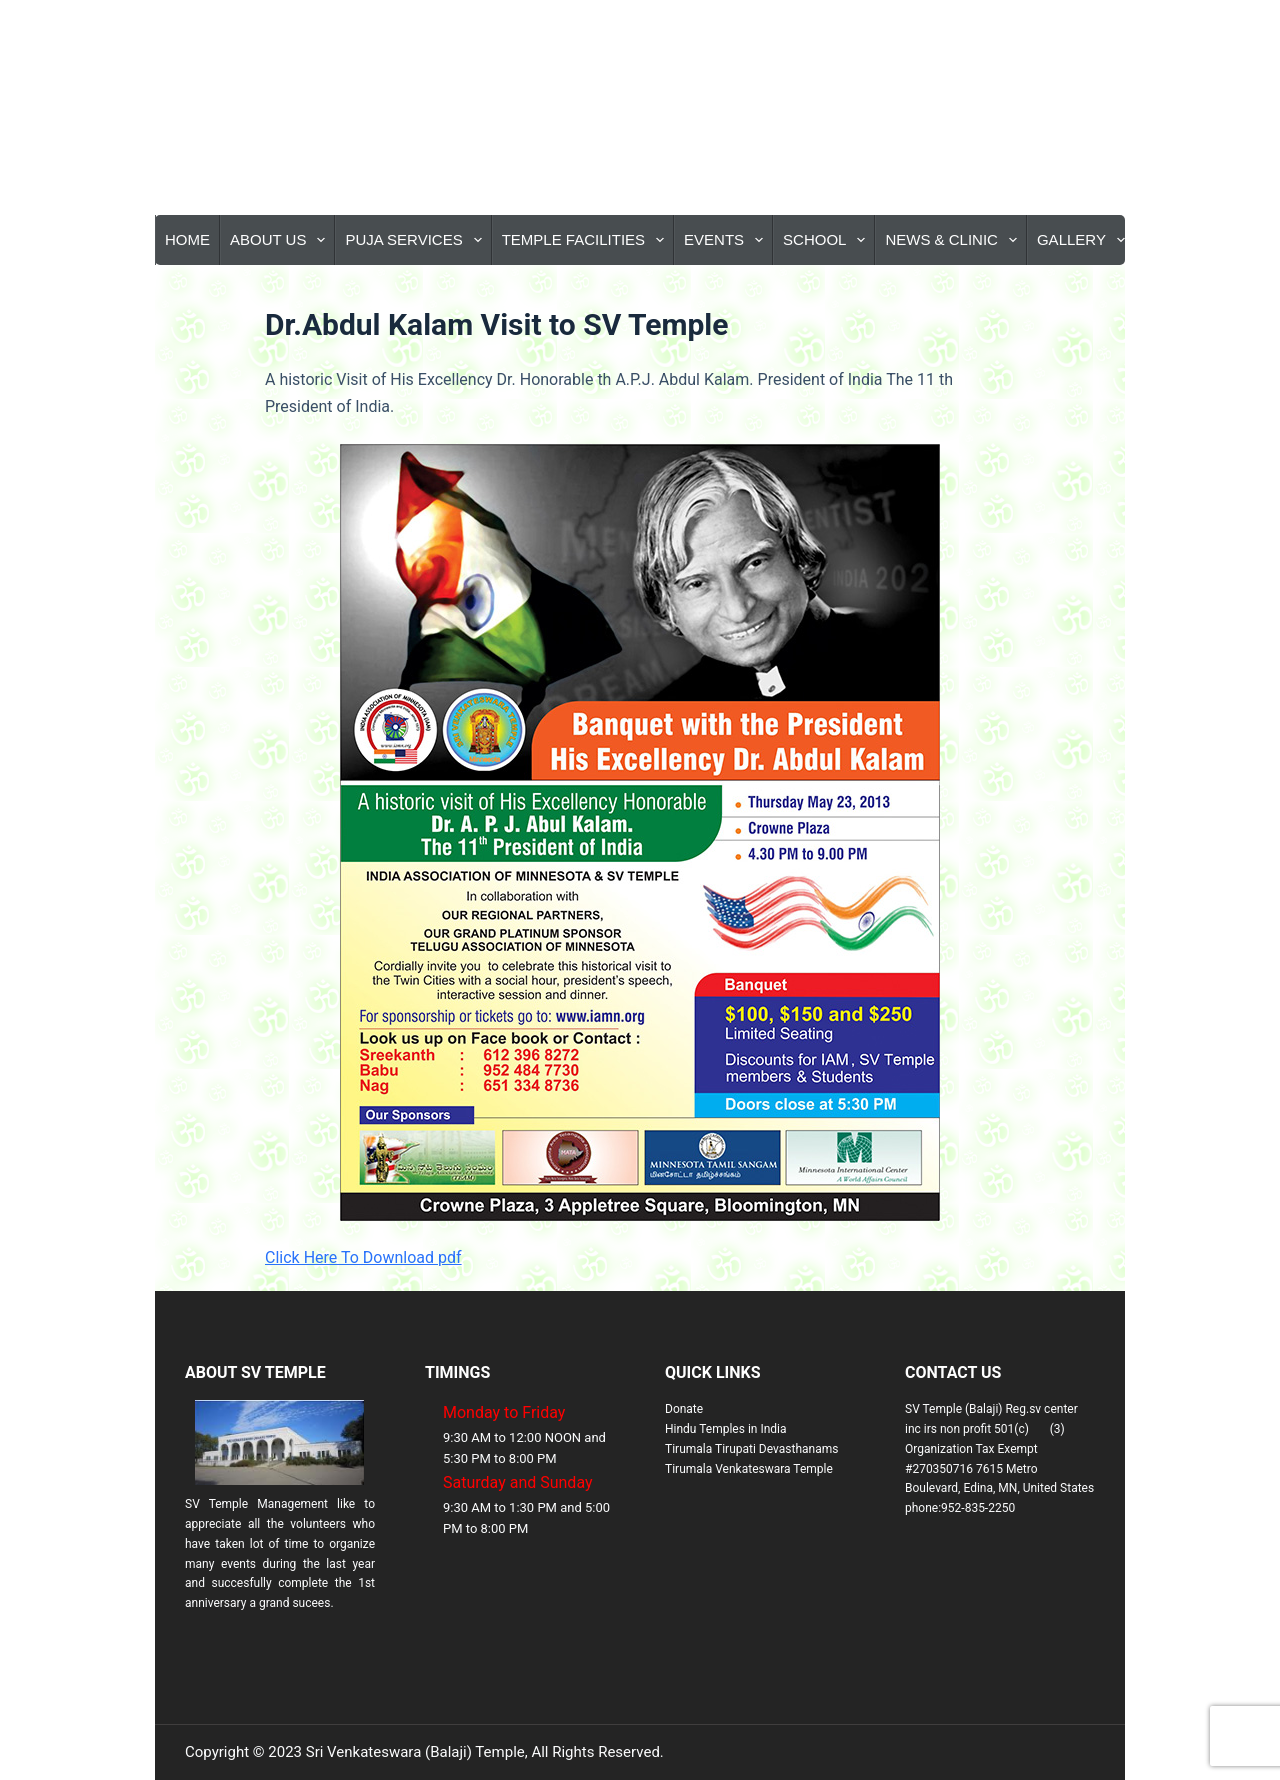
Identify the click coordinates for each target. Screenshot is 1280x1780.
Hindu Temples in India (726, 1429)
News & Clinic (955, 240)
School (828, 240)
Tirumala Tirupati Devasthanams (751, 1449)
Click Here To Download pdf (363, 1257)
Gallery (1085, 240)
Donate (684, 1409)
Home (187, 239)
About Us (281, 240)
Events (727, 240)
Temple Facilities (587, 240)
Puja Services (417, 240)
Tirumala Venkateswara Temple (749, 1469)
